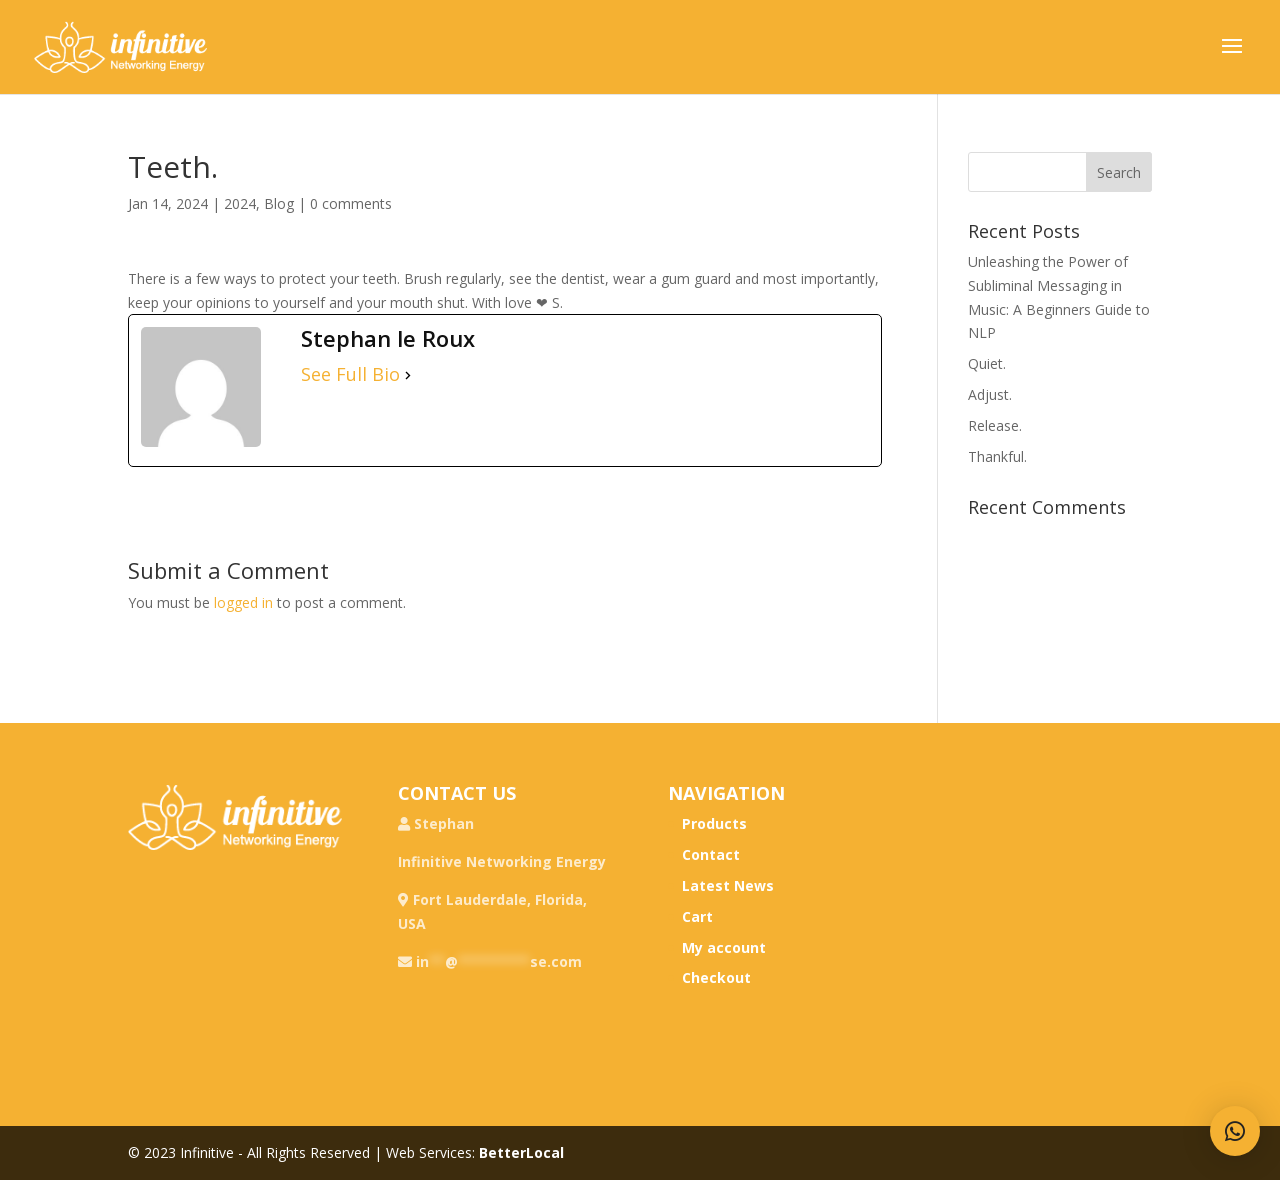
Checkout (716, 977)
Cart (697, 916)
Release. (995, 425)
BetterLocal (521, 1152)
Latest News (728, 885)
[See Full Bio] (408, 375)
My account (724, 947)
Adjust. (990, 394)
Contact (711, 854)
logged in (243, 602)
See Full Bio (350, 374)
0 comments (351, 203)
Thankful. (997, 456)
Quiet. (987, 363)
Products (714, 823)
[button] (1235, 1131)
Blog (279, 203)
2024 (240, 203)
